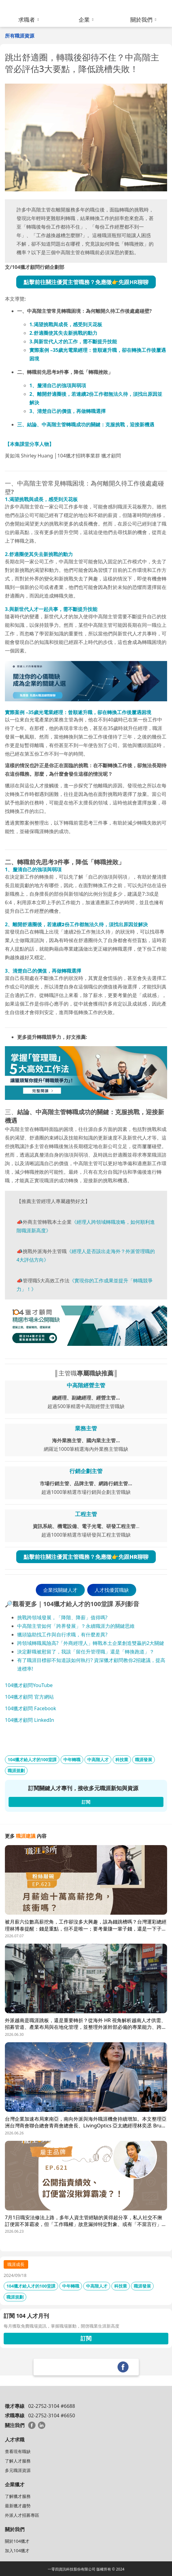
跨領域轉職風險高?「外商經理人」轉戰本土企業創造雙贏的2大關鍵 (90, 1643)
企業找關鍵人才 (60, 1590)
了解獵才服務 (18, 2496)
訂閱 (86, 2338)
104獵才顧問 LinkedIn (29, 1720)
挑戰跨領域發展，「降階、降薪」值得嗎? (63, 1617)
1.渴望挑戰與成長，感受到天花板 (65, 324)
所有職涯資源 (19, 35)
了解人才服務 (18, 2461)
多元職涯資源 (18, 2470)
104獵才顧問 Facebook (30, 1708)
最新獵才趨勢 (18, 2506)
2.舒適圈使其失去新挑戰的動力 (63, 333)
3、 (67, 411)
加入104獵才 (17, 2550)
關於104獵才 (17, 2541)
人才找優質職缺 (112, 1590)
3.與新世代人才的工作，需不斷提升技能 (73, 341)
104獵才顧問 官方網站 (29, 1696)
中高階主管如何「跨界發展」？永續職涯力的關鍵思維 (76, 1626)
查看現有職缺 (18, 2451)
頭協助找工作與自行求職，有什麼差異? (64, 1634)
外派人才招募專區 (22, 2515)
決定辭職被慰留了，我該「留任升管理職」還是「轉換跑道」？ (85, 1651)
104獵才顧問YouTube (29, 1685)
